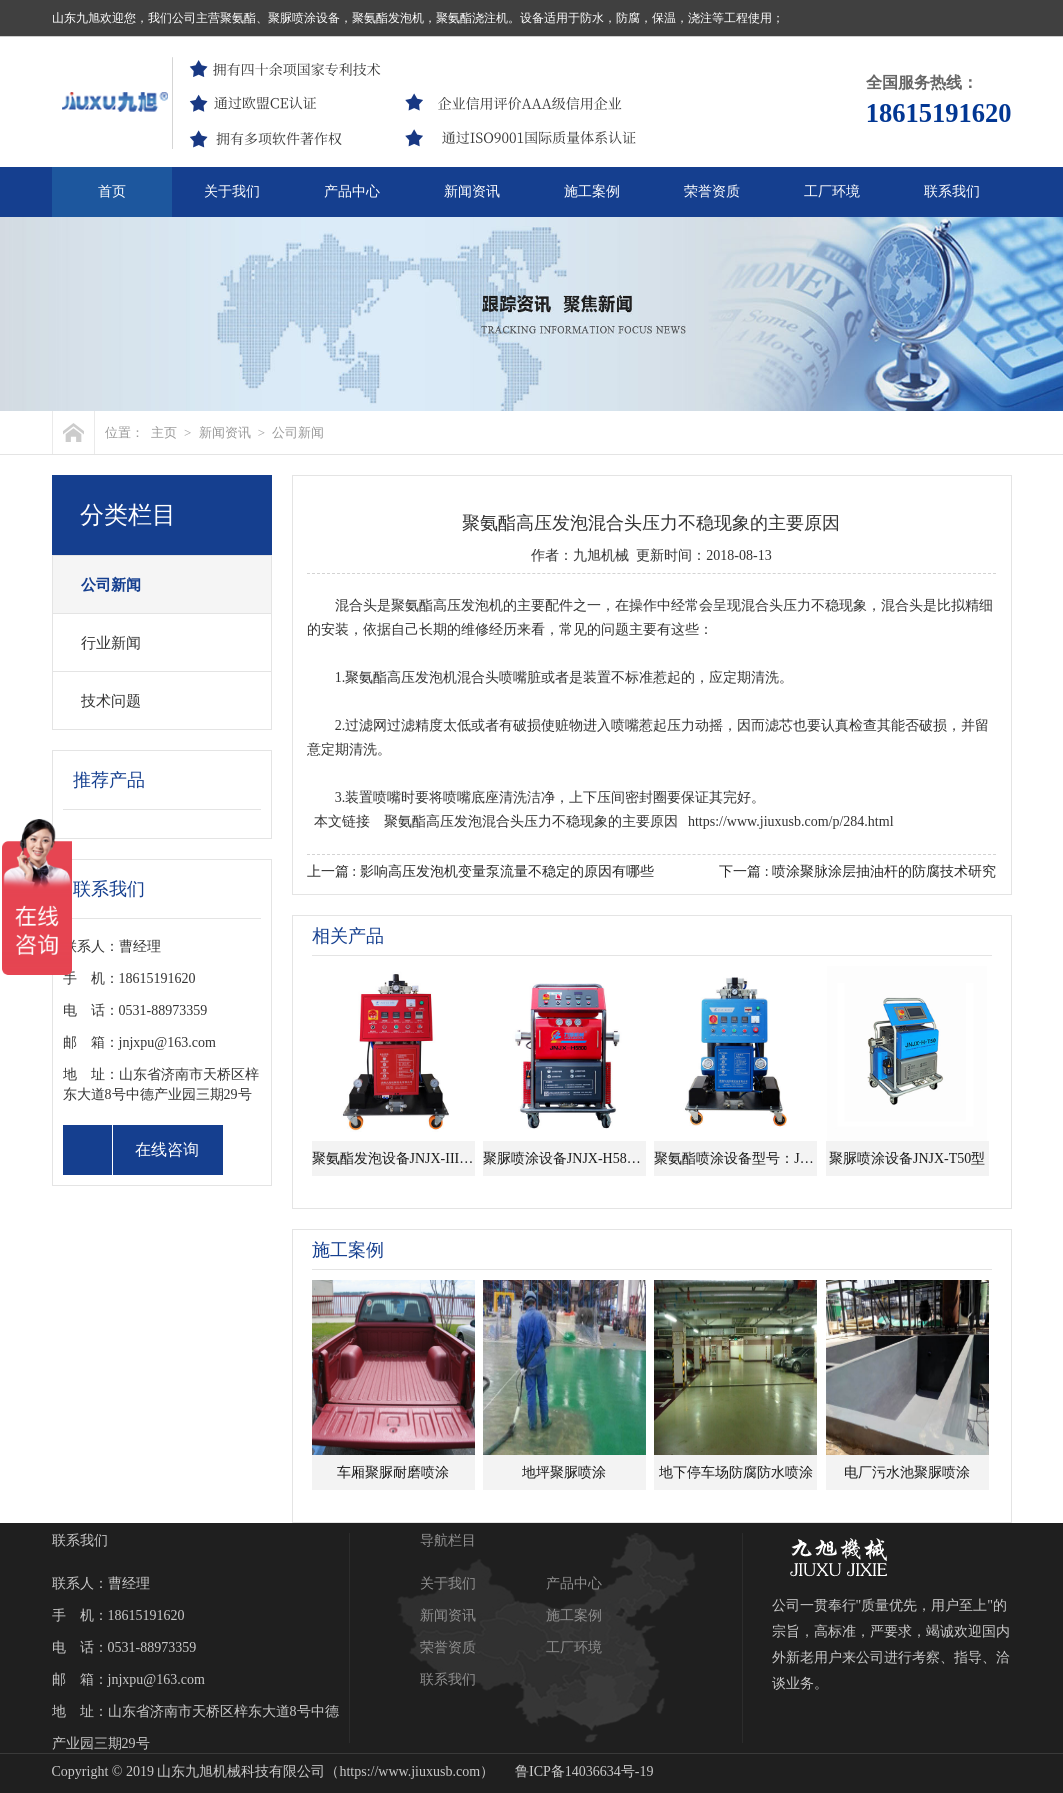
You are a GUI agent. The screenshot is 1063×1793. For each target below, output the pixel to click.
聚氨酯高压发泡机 (447, 605)
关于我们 (232, 191)
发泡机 (436, 677)
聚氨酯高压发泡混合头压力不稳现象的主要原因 (531, 821)
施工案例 (592, 191)
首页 (112, 191)
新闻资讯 (472, 191)
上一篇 (480, 871)
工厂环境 (832, 191)
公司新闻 (298, 432)
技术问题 (111, 701)
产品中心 (352, 191)
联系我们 (952, 191)
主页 (164, 432)
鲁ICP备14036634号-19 (584, 1771)
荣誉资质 (712, 191)
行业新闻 (111, 643)
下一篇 (857, 871)
